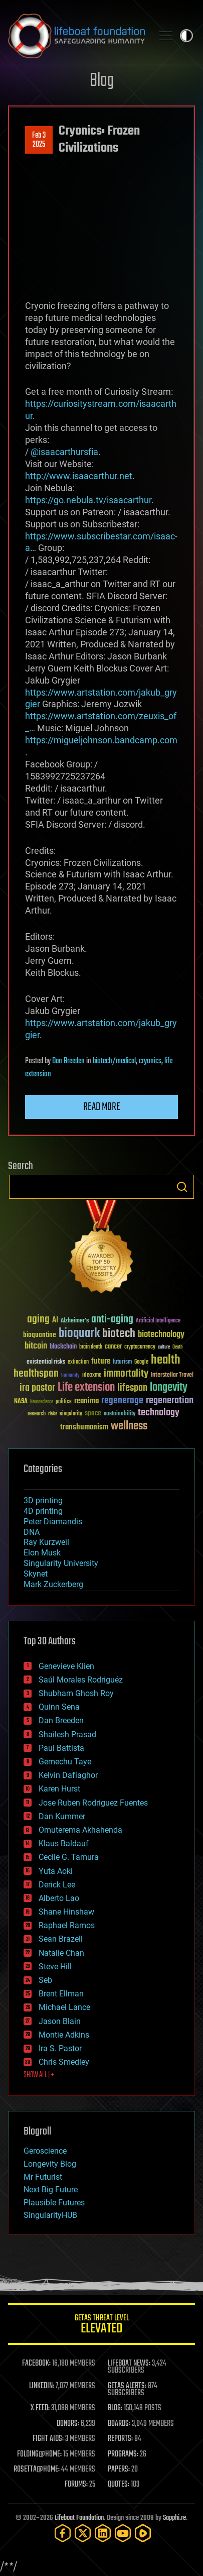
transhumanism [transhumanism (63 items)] (84, 1427)
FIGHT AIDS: (48, 2438)
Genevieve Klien (66, 1666)
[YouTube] (123, 2533)
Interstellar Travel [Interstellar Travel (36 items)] (172, 1375)
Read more (101, 1106)
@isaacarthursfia (64, 451)
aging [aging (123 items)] (38, 1319)
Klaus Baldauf (64, 1843)
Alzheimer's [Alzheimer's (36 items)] (75, 1321)
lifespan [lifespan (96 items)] (132, 1388)
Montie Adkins (64, 2035)
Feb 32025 (39, 140)
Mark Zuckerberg (53, 1584)
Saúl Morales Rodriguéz (81, 1680)
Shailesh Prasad (67, 1734)
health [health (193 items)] (165, 1360)
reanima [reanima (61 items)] (86, 1401)
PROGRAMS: (123, 2454)
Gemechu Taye (65, 1761)
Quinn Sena (59, 1707)
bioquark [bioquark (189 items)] (79, 1333)
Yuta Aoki (56, 1871)
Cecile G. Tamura (69, 1857)
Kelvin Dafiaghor (68, 1775)
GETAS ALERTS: (127, 2386)
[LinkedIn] (103, 2533)
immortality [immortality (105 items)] (126, 1374)
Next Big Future (51, 2189)
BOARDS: (119, 2423)
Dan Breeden (68, 1061)
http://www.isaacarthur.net (78, 476)
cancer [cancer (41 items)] (113, 1347)
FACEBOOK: (36, 2363)
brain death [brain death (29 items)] (90, 1347)
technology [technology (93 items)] (158, 1413)
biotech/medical (114, 1061)
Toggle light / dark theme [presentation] (186, 35)
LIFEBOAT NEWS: (129, 2363)
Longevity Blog (50, 2164)
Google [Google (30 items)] (141, 1362)
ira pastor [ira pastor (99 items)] (37, 1388)
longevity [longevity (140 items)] (168, 1387)
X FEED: (40, 2408)
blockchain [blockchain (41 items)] (63, 1347)
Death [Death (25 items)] (177, 1347)
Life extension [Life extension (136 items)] (86, 1387)
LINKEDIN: (41, 2386)
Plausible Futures (54, 2202)
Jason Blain (60, 2021)
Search (182, 1187)
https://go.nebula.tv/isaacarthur (88, 500)
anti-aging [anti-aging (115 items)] (112, 1319)
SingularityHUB (50, 2215)
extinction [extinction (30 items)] (78, 1362)
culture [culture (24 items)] (164, 1347)
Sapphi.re (174, 2518)
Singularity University (61, 1563)
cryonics (150, 1061)
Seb (45, 1980)
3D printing (43, 1500)
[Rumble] (143, 2533)
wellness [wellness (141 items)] (129, 1426)
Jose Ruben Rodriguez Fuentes (93, 1803)
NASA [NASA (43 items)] (21, 1402)
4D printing (43, 1511)
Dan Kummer (62, 1816)
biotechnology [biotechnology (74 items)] (161, 1334)
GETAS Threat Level (101, 2325)
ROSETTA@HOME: (37, 2469)
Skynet (36, 1574)
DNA (32, 1532)
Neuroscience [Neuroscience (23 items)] (41, 1402)
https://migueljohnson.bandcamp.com (101, 740)
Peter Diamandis (53, 1521)
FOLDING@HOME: (39, 2454)
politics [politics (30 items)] (64, 1402)
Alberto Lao (59, 1898)
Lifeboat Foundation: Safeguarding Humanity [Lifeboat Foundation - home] (76, 35)
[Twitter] (83, 2533)
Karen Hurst (59, 1789)
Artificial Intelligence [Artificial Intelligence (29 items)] (158, 1321)
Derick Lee (57, 1884)
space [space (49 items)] (93, 1413)
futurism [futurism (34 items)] (122, 1362)
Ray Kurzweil (46, 1542)
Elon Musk (42, 1552)
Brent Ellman (61, 1993)
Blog (102, 81)
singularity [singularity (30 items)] (71, 1414)
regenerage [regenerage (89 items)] (122, 1400)
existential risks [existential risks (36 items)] (46, 1362)
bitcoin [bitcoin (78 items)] (36, 1346)
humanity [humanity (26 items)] (70, 1376)
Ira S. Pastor (60, 2048)
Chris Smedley (64, 2062)
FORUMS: (76, 2484)
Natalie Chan (61, 1953)
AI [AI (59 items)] (55, 1320)
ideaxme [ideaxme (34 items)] (91, 1375)
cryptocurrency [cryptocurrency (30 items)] (139, 1347)
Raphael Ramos (67, 1925)
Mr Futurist (43, 2177)
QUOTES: (118, 2484)
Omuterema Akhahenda (80, 1830)
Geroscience (45, 2151)
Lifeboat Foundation (79, 2518)
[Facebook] (63, 2533)
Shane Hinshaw (66, 1912)
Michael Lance (64, 2007)
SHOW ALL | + (39, 2075)
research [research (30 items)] (37, 1414)
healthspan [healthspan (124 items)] (36, 1374)
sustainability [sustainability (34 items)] (119, 1414)
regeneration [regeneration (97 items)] (169, 1400)
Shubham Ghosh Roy (76, 1693)
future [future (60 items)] (100, 1361)
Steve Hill (55, 1966)
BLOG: (115, 2408)
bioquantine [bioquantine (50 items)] (39, 1334)
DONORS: (68, 2423)
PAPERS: (119, 2469)
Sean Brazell (61, 1939)
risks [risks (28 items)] (52, 1414)
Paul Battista (61, 1748)
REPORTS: (120, 2438)
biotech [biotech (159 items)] (118, 1333)
